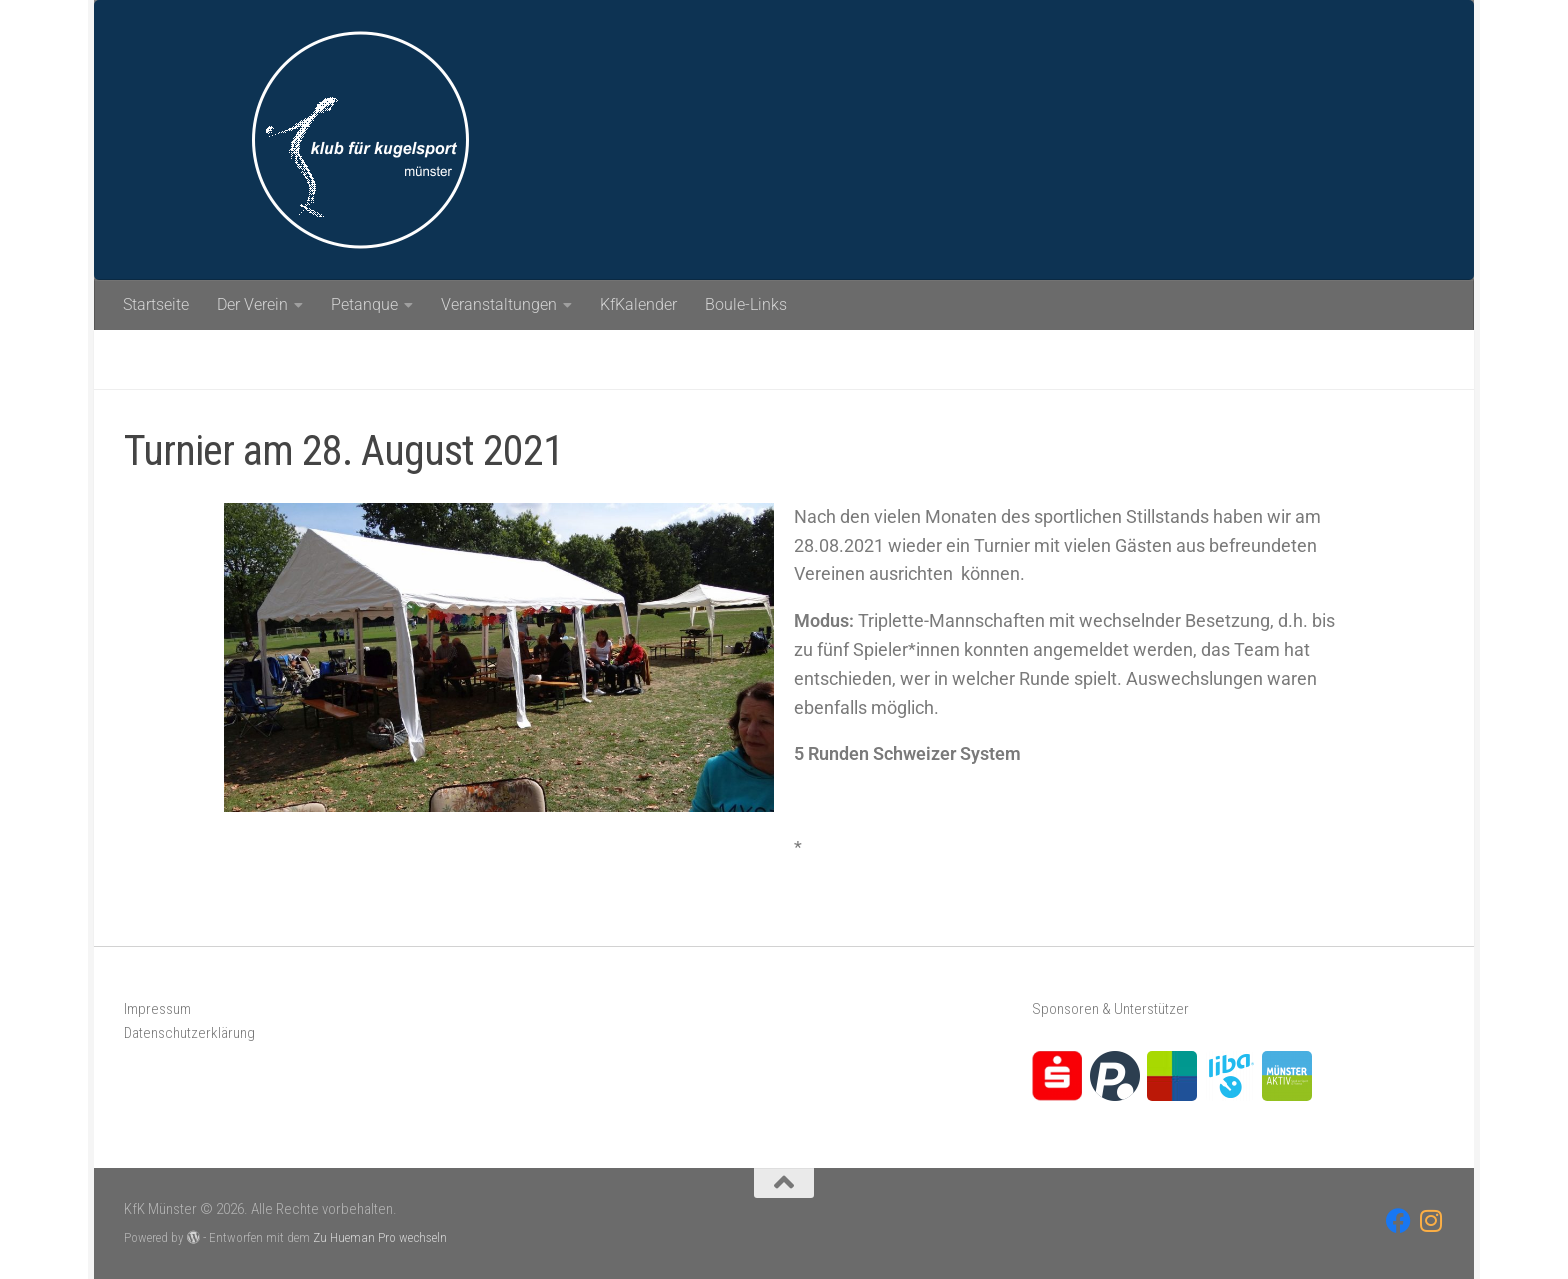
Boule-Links (746, 304)
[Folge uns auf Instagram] (1431, 1220)
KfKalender (638, 304)
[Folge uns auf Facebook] (1398, 1220)
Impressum (157, 1009)
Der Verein (252, 304)
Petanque (364, 304)
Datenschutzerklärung (189, 1033)
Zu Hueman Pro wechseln (380, 1237)
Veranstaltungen (499, 304)
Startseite (156, 304)
